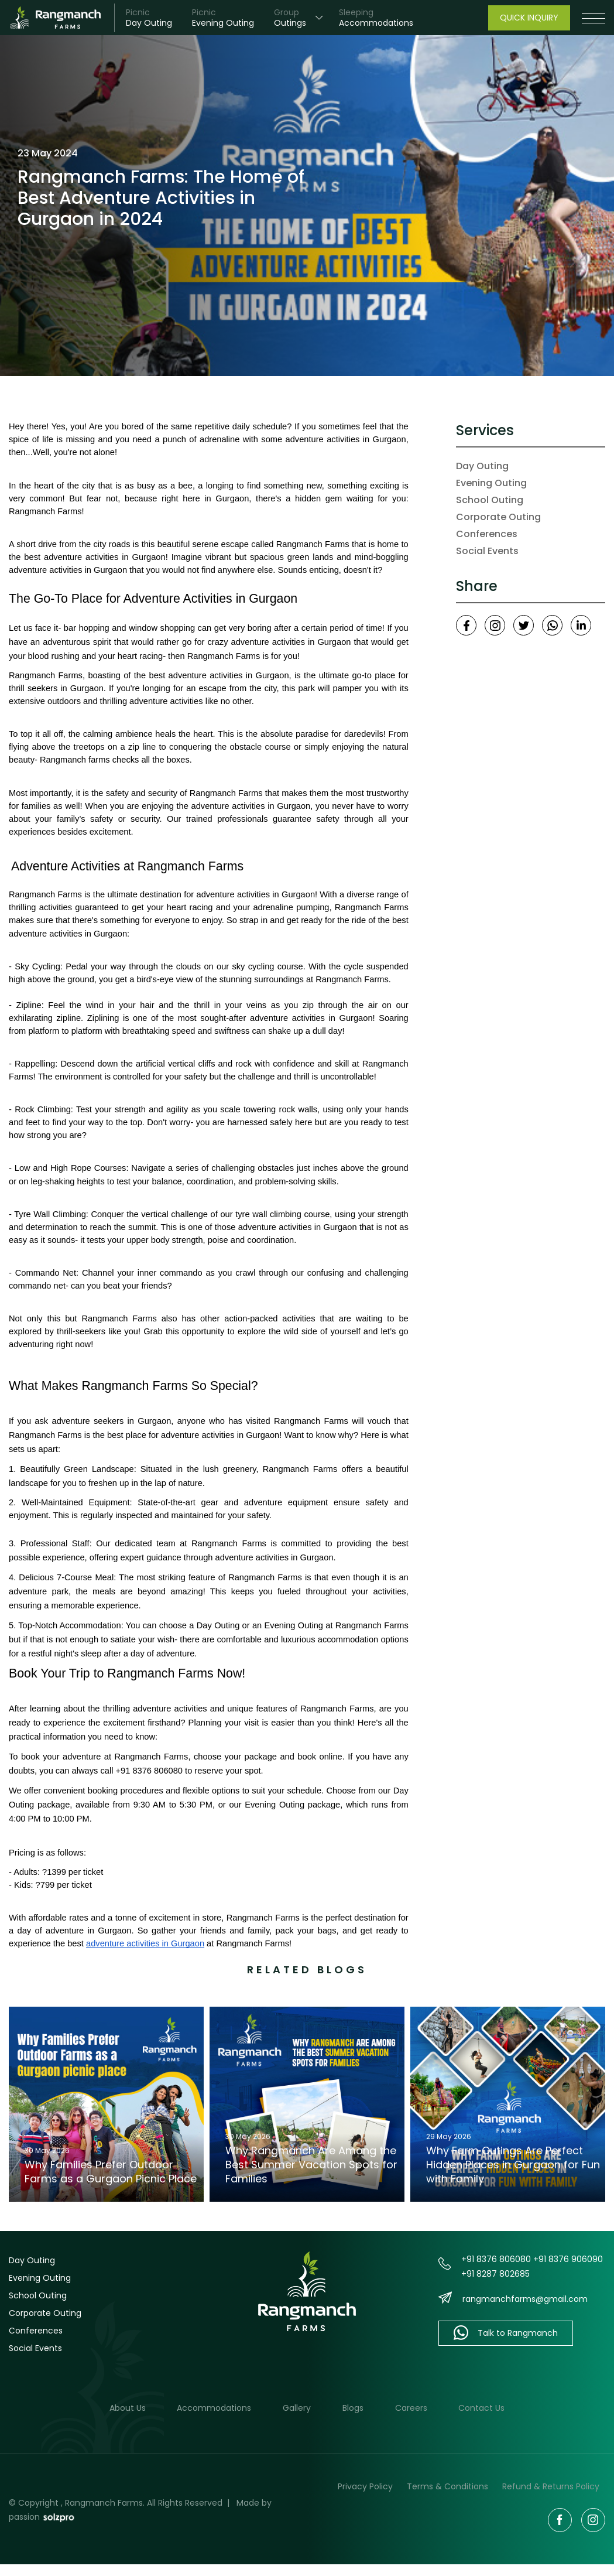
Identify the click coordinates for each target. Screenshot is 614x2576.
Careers (411, 2408)
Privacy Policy (365, 2486)
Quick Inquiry (529, 17)
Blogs (352, 2408)
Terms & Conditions (447, 2486)
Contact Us (482, 2408)
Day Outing (482, 466)
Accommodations (214, 2408)
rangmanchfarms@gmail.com (525, 2299)
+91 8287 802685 (495, 2274)
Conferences (486, 534)
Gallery (297, 2408)
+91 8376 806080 (496, 2259)
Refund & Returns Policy (550, 2486)
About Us (127, 2408)
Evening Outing (491, 483)
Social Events (487, 551)
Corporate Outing (498, 517)
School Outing (489, 500)
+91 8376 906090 (568, 2259)
